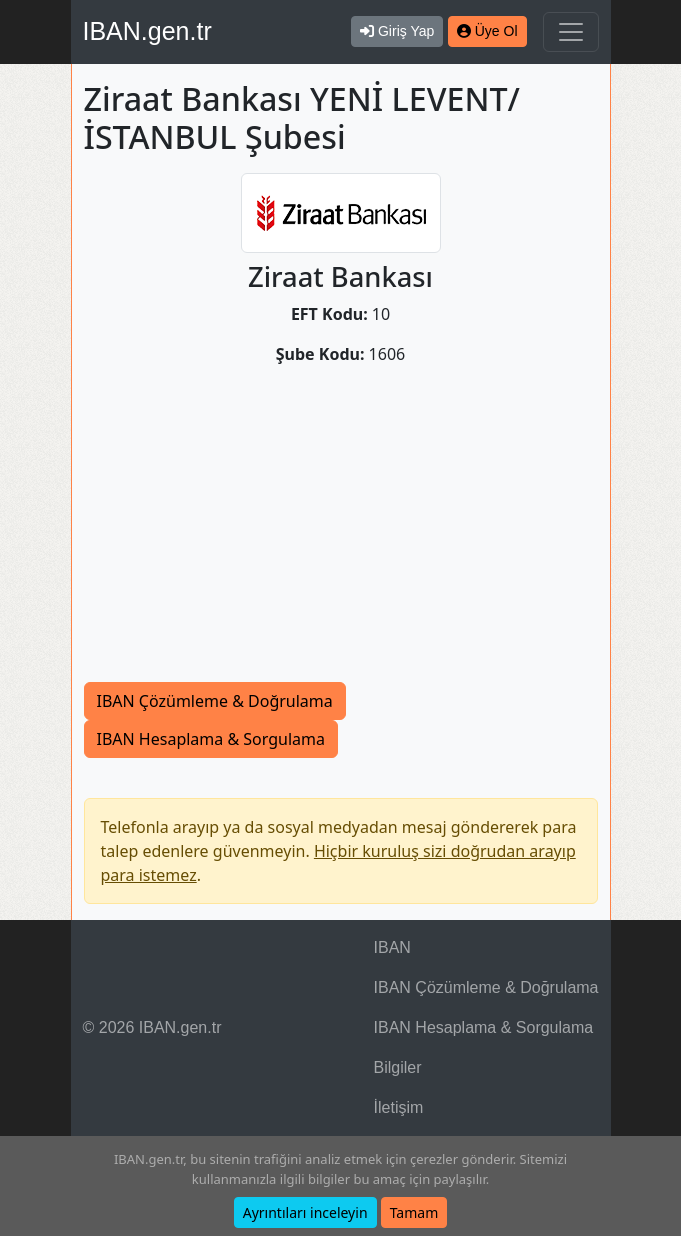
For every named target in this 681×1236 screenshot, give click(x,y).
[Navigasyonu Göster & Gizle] (571, 32)
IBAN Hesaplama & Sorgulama (211, 739)
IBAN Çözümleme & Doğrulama (215, 701)
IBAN (392, 947)
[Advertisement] (341, 532)
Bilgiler (398, 1067)
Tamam (414, 1212)
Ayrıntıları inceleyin (305, 1212)
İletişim (399, 1107)
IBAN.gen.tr (147, 31)
